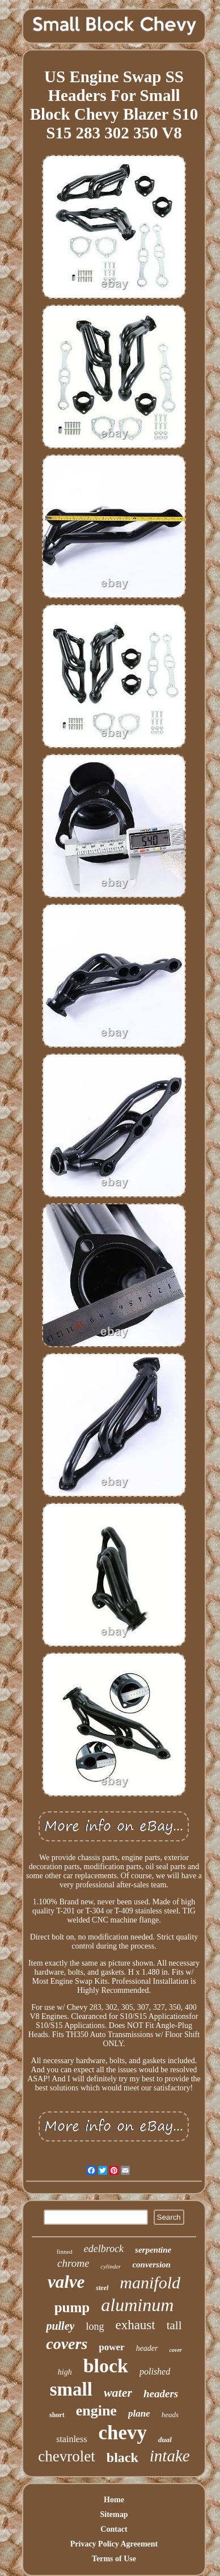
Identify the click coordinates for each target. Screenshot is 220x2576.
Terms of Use (114, 2558)
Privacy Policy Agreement (114, 2544)
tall (174, 2325)
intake (170, 2456)
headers (160, 2394)
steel (102, 2288)
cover (176, 2350)
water (118, 2392)
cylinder (110, 2266)
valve (66, 2282)
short (57, 2415)
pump (72, 2307)
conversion (151, 2264)
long (95, 2326)
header (147, 2348)
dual (165, 2439)
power (111, 2347)
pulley (60, 2326)
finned (65, 2251)
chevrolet (66, 2456)
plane (139, 2413)
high (65, 2372)
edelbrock (104, 2248)
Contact (113, 2529)
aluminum (137, 2305)
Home (114, 2499)
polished (154, 2371)
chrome (73, 2263)
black (122, 2457)
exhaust (135, 2325)
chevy (122, 2433)
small (71, 2389)
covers (66, 2343)
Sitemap (114, 2514)
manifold (150, 2282)
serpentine (153, 2249)
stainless (71, 2439)
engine (96, 2410)
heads (170, 2414)
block (105, 2365)
